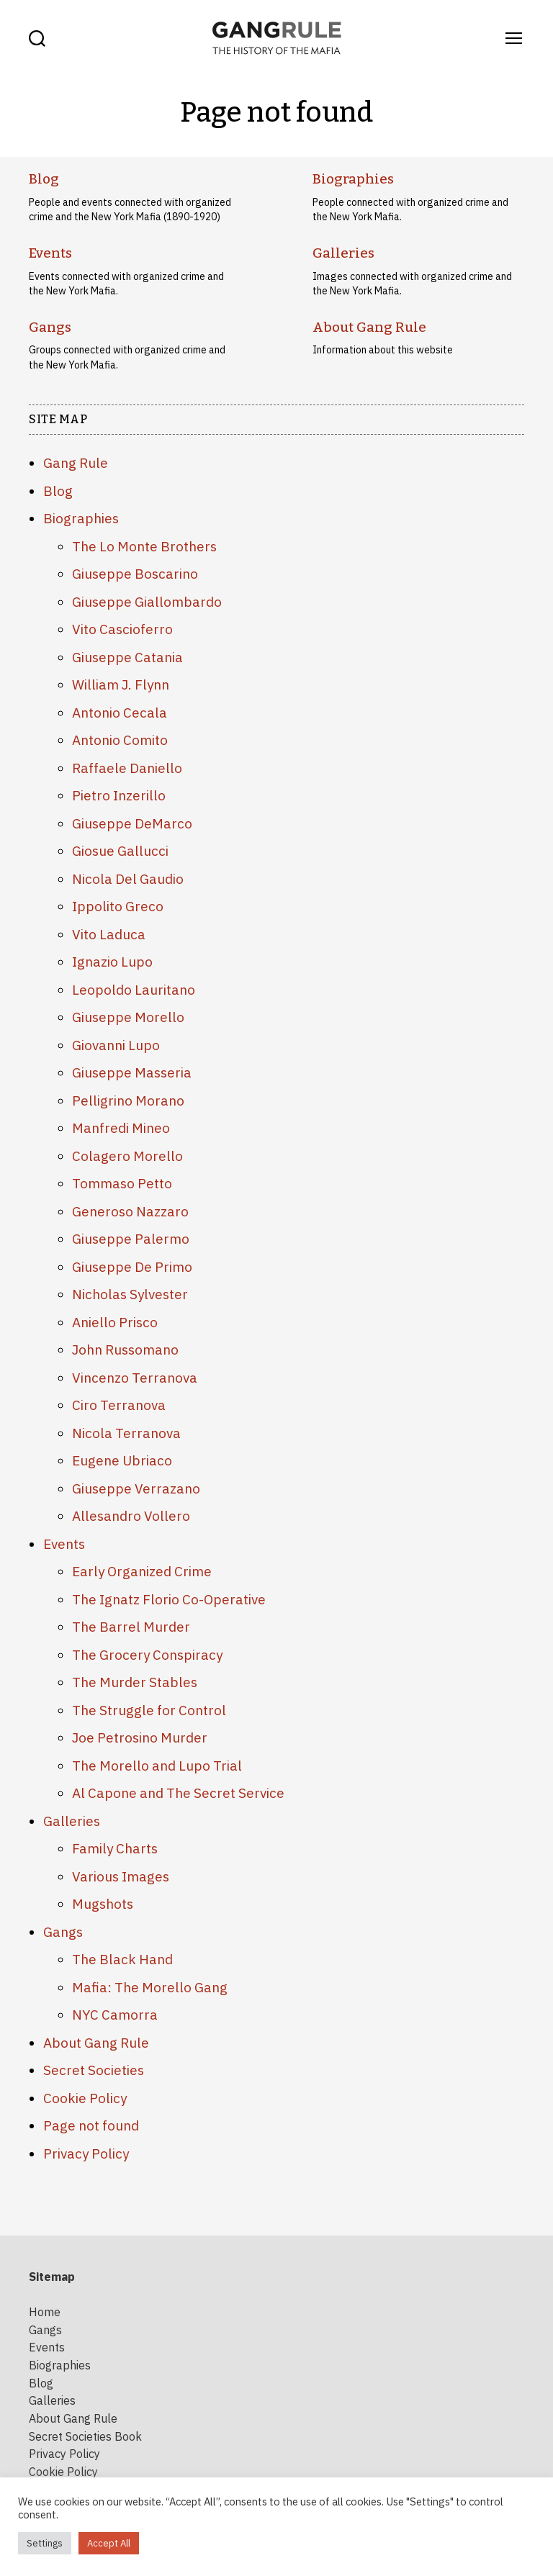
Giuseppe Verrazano (136, 1486)
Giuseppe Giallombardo (147, 599)
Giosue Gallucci (120, 849)
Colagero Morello (127, 1153)
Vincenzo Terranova (134, 1375)
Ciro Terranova (119, 1403)
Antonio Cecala (119, 710)
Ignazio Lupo (112, 960)
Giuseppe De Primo (132, 1264)
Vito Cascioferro (122, 627)
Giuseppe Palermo (130, 1237)
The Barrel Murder (131, 1625)
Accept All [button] (108, 2543)
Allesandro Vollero (131, 1514)
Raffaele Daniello (127, 765)
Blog (43, 179)
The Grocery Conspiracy (147, 1652)
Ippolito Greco (117, 904)
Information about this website (383, 348)
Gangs (49, 326)
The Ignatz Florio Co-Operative (169, 1597)
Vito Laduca (108, 932)
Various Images (120, 1874)
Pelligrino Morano (128, 1098)
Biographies (351, 179)
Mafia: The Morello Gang (150, 1985)
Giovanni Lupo (116, 1043)
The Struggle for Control (149, 1708)
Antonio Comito (120, 738)
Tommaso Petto (122, 1181)
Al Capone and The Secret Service (178, 1791)
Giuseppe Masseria (132, 1071)
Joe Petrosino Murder (139, 1736)
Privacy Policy (86, 2151)
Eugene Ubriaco (122, 1459)
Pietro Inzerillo (119, 794)
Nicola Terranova (126, 1431)
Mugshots (102, 1902)
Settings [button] (45, 2543)
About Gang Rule (366, 326)
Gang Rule (75, 461)
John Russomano (125, 1348)
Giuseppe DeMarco (132, 821)
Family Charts (115, 1847)
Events (50, 253)
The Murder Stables (134, 1680)
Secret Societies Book (85, 2431)
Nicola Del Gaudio (128, 876)
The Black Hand (122, 1957)
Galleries (342, 253)
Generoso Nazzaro (130, 1209)
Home (44, 2310)
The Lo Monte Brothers (144, 544)
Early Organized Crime (142, 1569)
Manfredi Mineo (121, 1126)
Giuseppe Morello (128, 1015)
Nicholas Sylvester (130, 1292)
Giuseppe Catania (127, 655)
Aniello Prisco (115, 1320)
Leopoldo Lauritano (133, 987)
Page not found (91, 2124)
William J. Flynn (120, 683)
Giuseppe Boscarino (135, 572)
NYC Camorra (115, 2013)
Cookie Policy (85, 2096)
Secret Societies (93, 2068)
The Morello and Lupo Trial (157, 1763)
